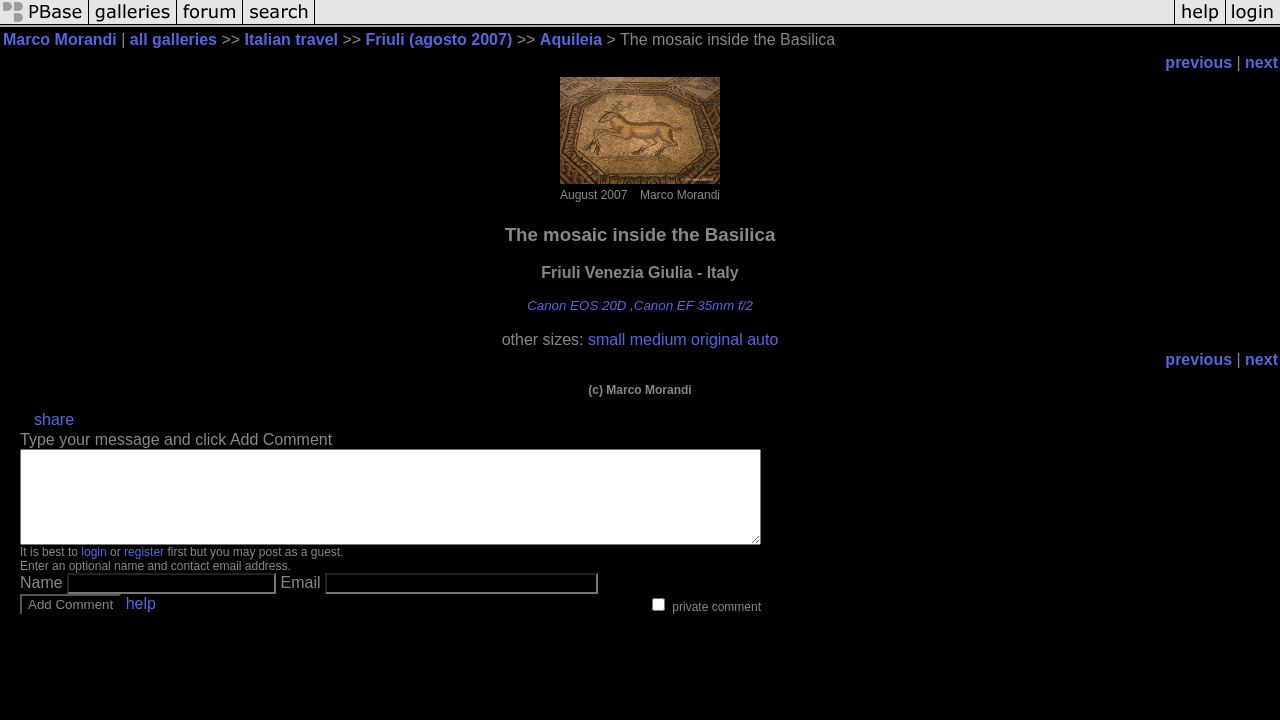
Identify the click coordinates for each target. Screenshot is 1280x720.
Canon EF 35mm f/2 (693, 305)
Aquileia (571, 39)
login (93, 570)
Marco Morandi (60, 39)
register (144, 570)
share (54, 419)
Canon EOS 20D (576, 305)
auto (762, 339)
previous (1198, 62)
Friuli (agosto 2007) (439, 39)
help (141, 621)
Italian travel (291, 39)
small (606, 339)
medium (658, 339)
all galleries (173, 39)
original (717, 339)
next (1261, 62)
